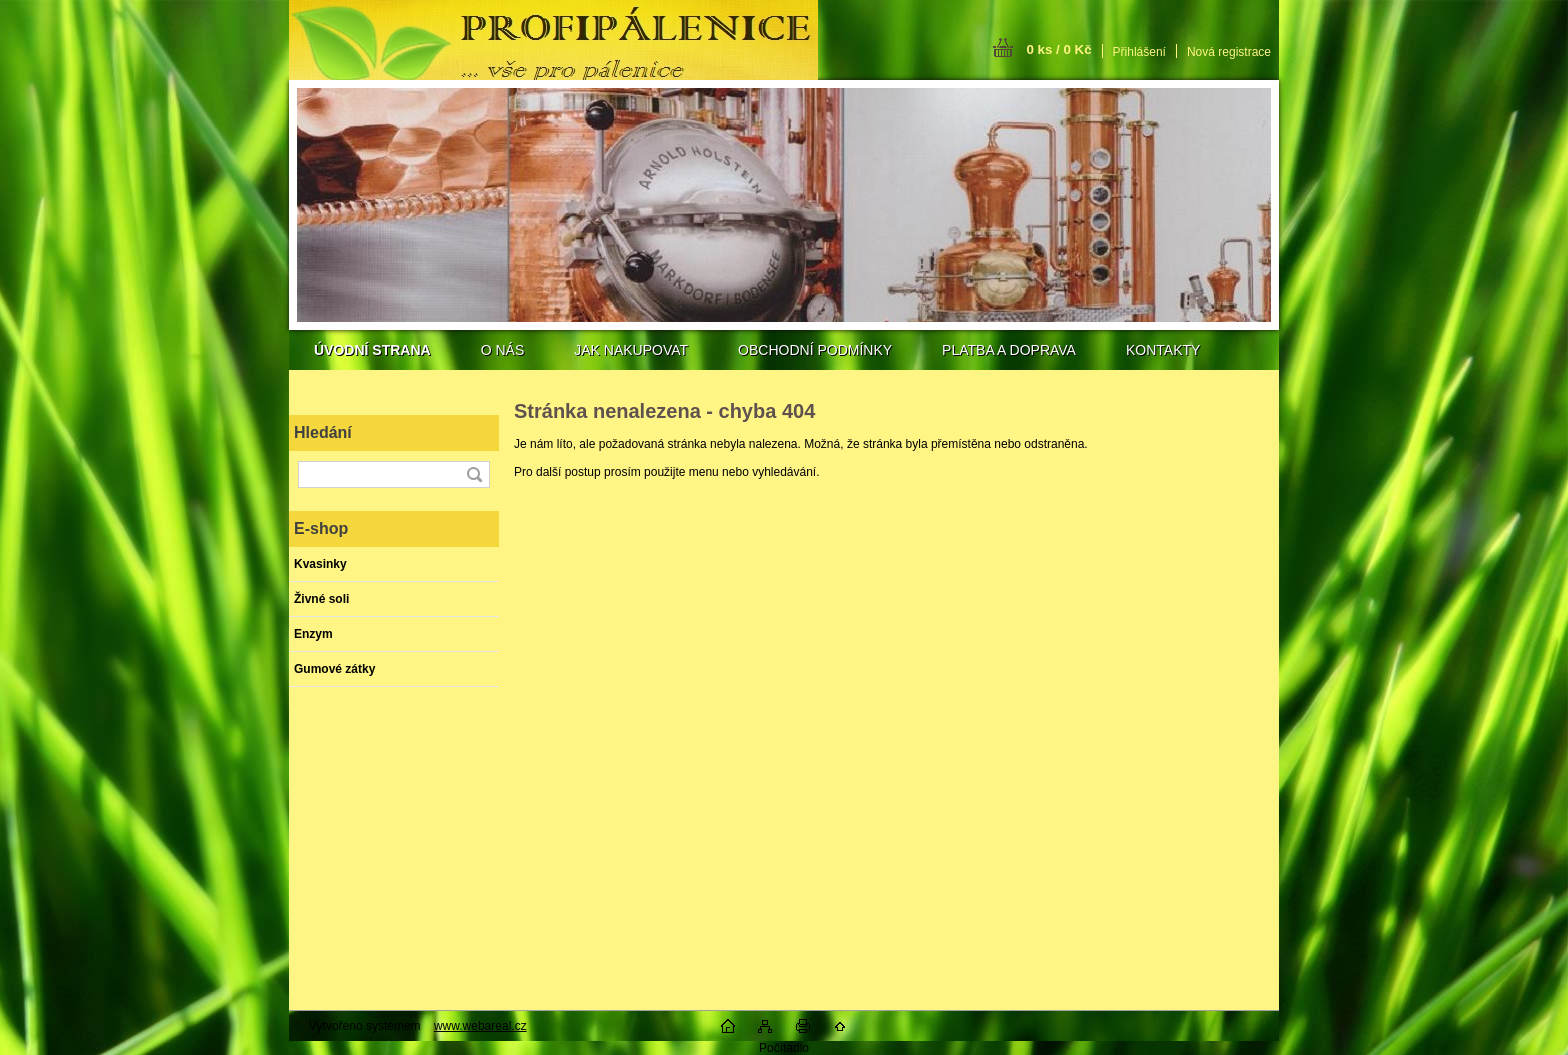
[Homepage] (372, 350)
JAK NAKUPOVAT (631, 350)
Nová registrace (1229, 52)
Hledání (323, 432)
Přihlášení (1139, 52)
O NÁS (503, 350)
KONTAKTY (1163, 350)
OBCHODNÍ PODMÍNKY (815, 350)
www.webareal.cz (480, 1026)
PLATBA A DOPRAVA (1009, 350)
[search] (474, 474)
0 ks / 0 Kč (1058, 49)
